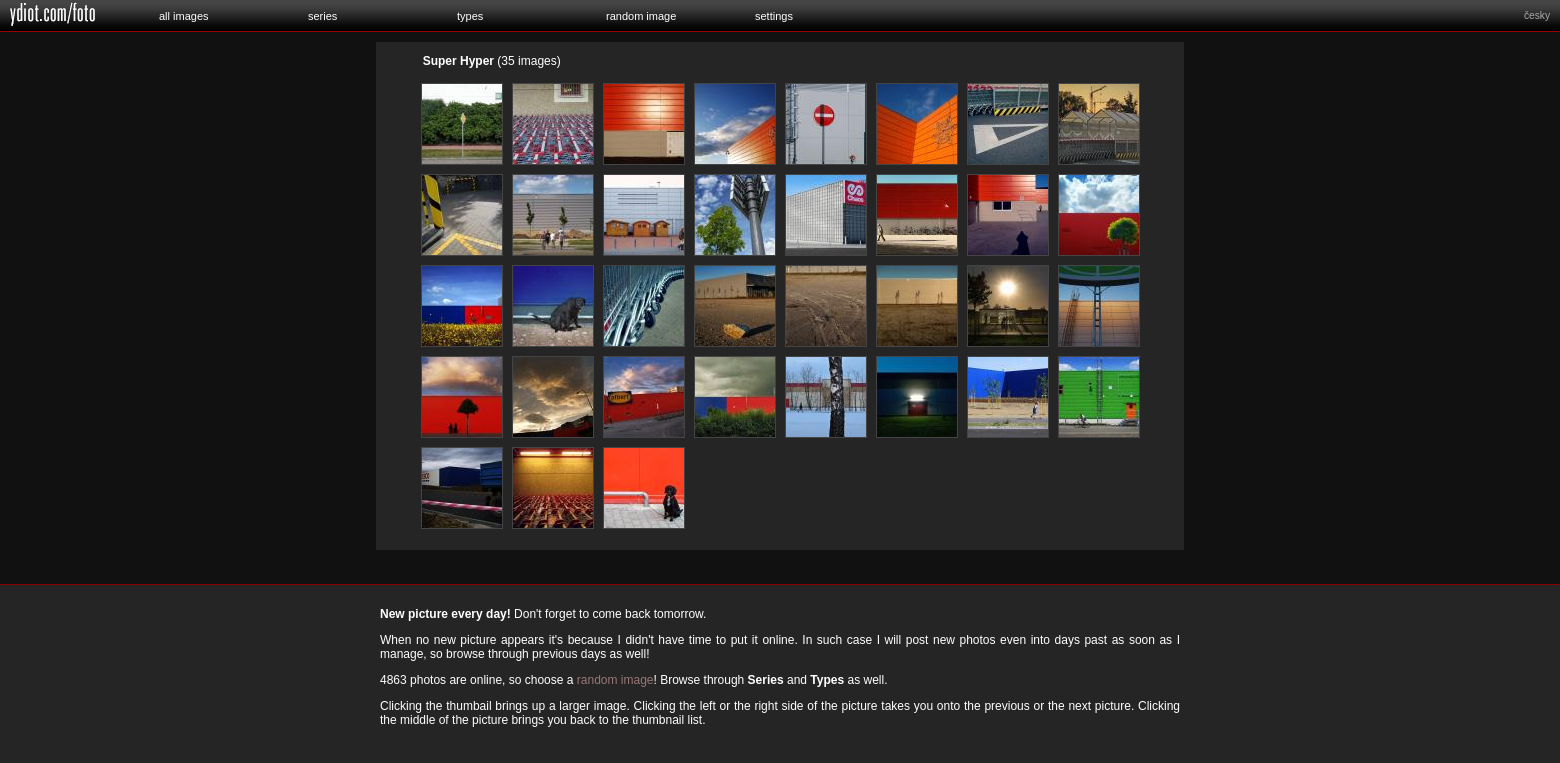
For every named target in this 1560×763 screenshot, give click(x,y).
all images (184, 16)
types (470, 16)
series (322, 16)
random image (641, 16)
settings (774, 16)
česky (1537, 15)
